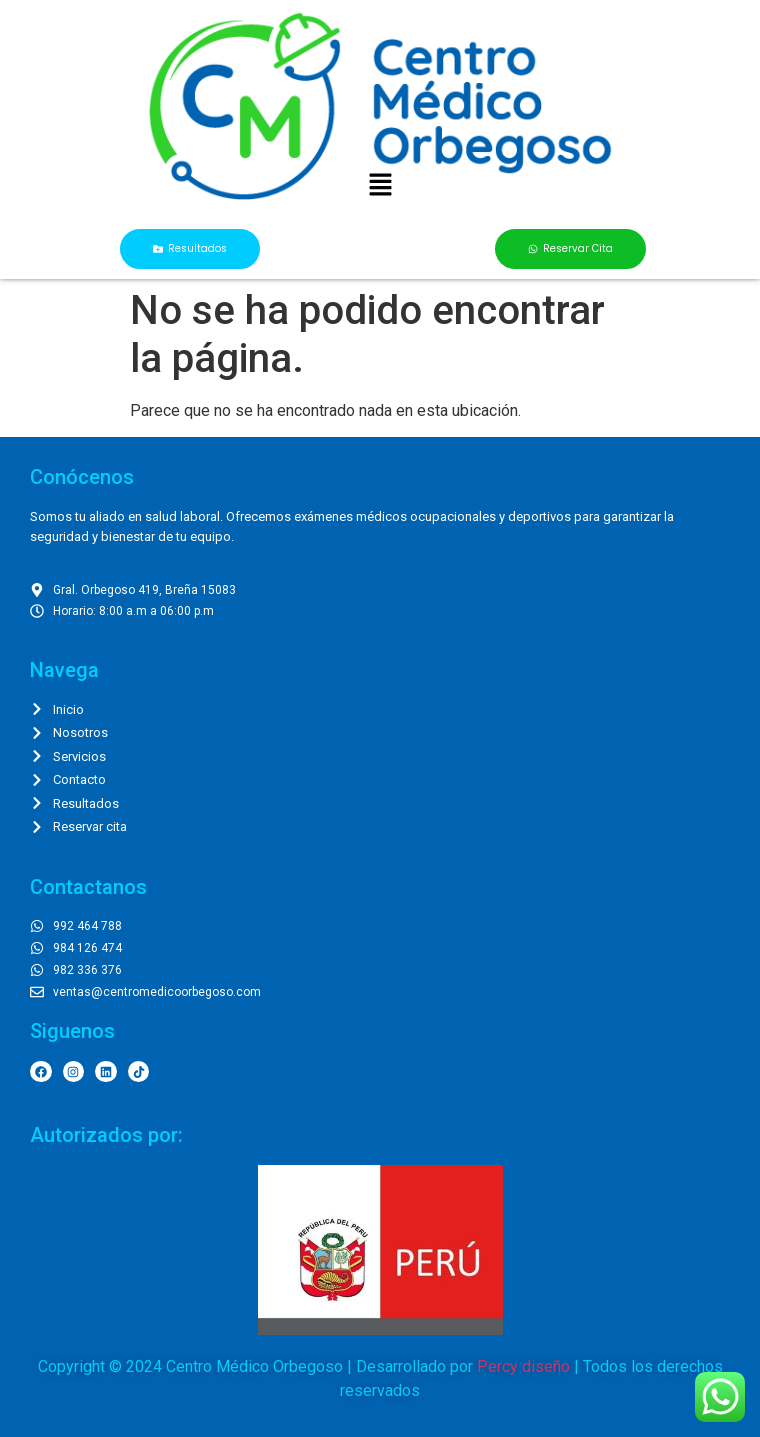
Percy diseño (523, 1366)
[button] (380, 186)
